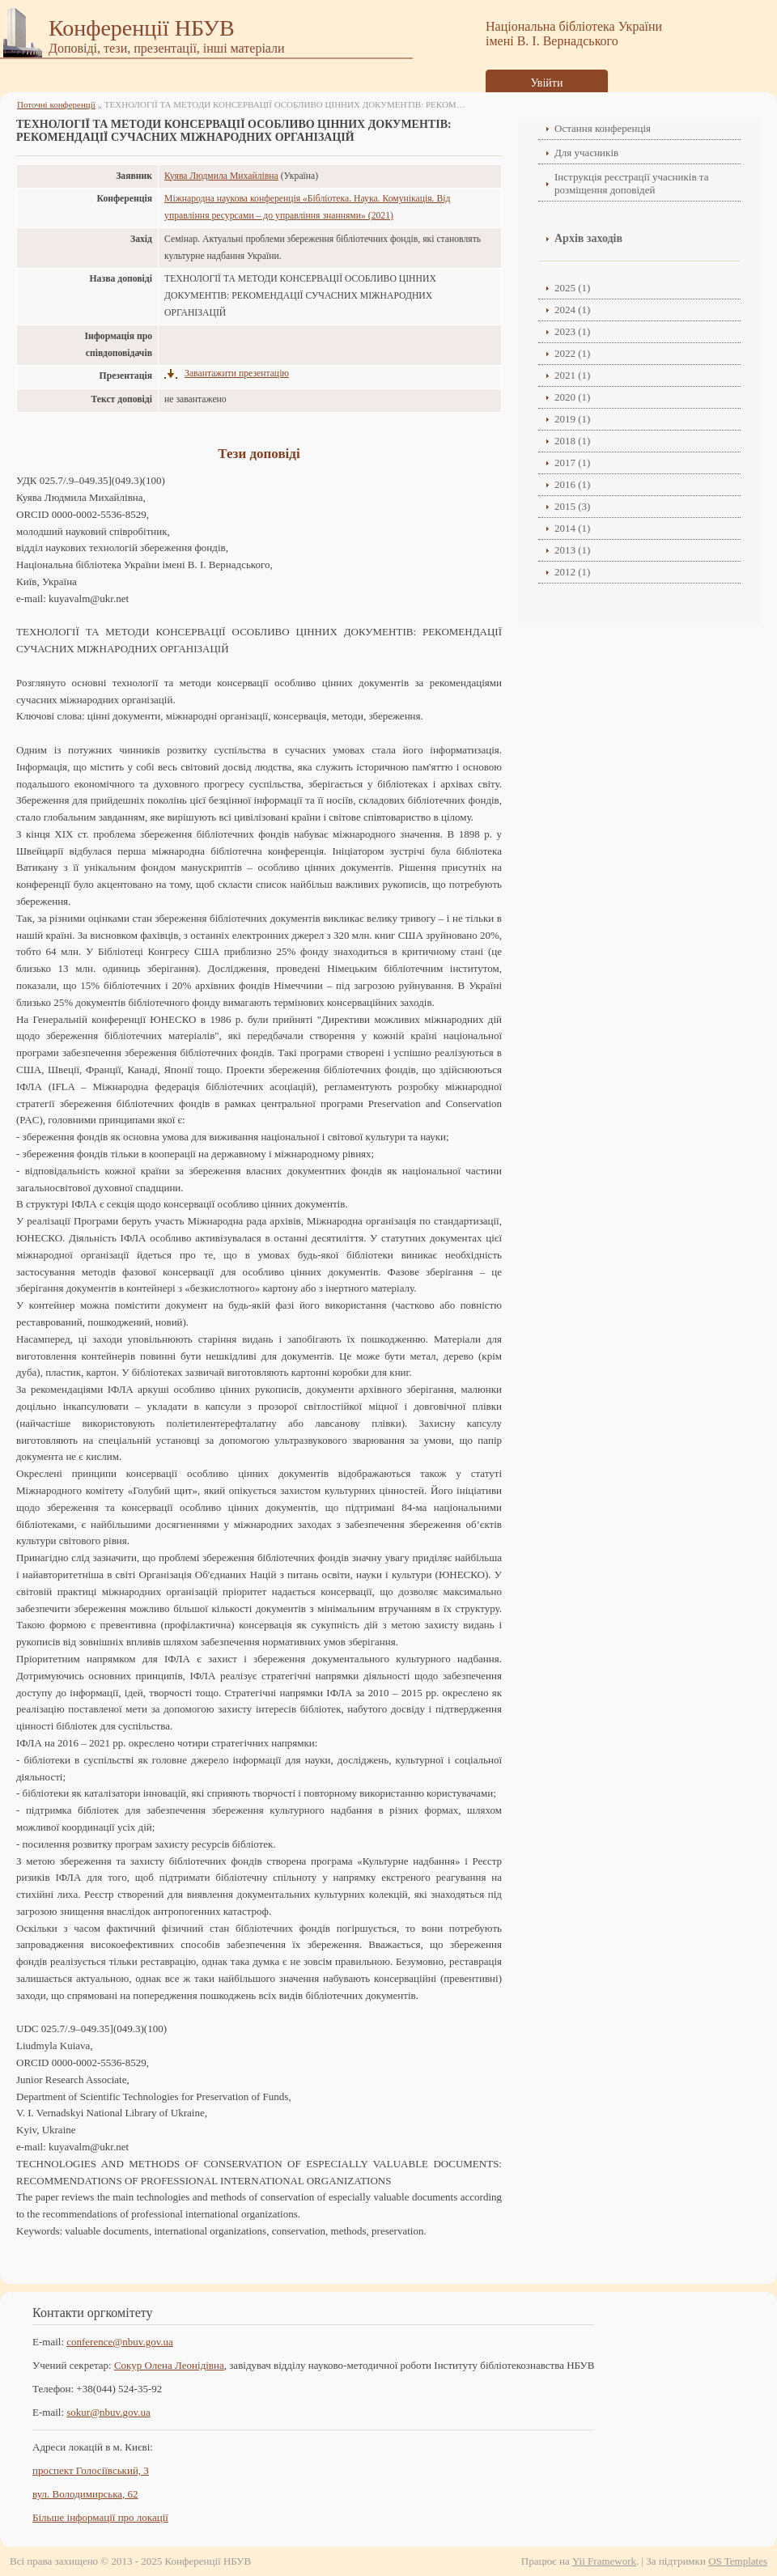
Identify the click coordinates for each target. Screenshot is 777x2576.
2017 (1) (572, 462)
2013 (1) (572, 550)
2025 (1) (572, 288)
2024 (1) (572, 309)
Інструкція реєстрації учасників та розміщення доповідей (631, 183)
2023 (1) (572, 331)
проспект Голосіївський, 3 (90, 2470)
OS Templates (737, 2561)
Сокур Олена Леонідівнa (169, 2365)
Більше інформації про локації (100, 2517)
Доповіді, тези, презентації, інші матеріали (167, 48)
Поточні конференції (56, 104)
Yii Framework (604, 2561)
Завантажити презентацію (237, 373)
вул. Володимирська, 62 (85, 2494)
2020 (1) (572, 397)
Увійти (547, 83)
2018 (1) (572, 441)
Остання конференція (602, 128)
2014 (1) (572, 528)
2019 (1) (572, 419)
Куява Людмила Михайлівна (221, 176)
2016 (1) (572, 484)
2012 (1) (572, 572)
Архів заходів (588, 238)
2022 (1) (572, 353)
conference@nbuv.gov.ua (119, 2342)
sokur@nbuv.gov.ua (108, 2412)
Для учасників (586, 152)
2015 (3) (572, 506)
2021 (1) (572, 375)
